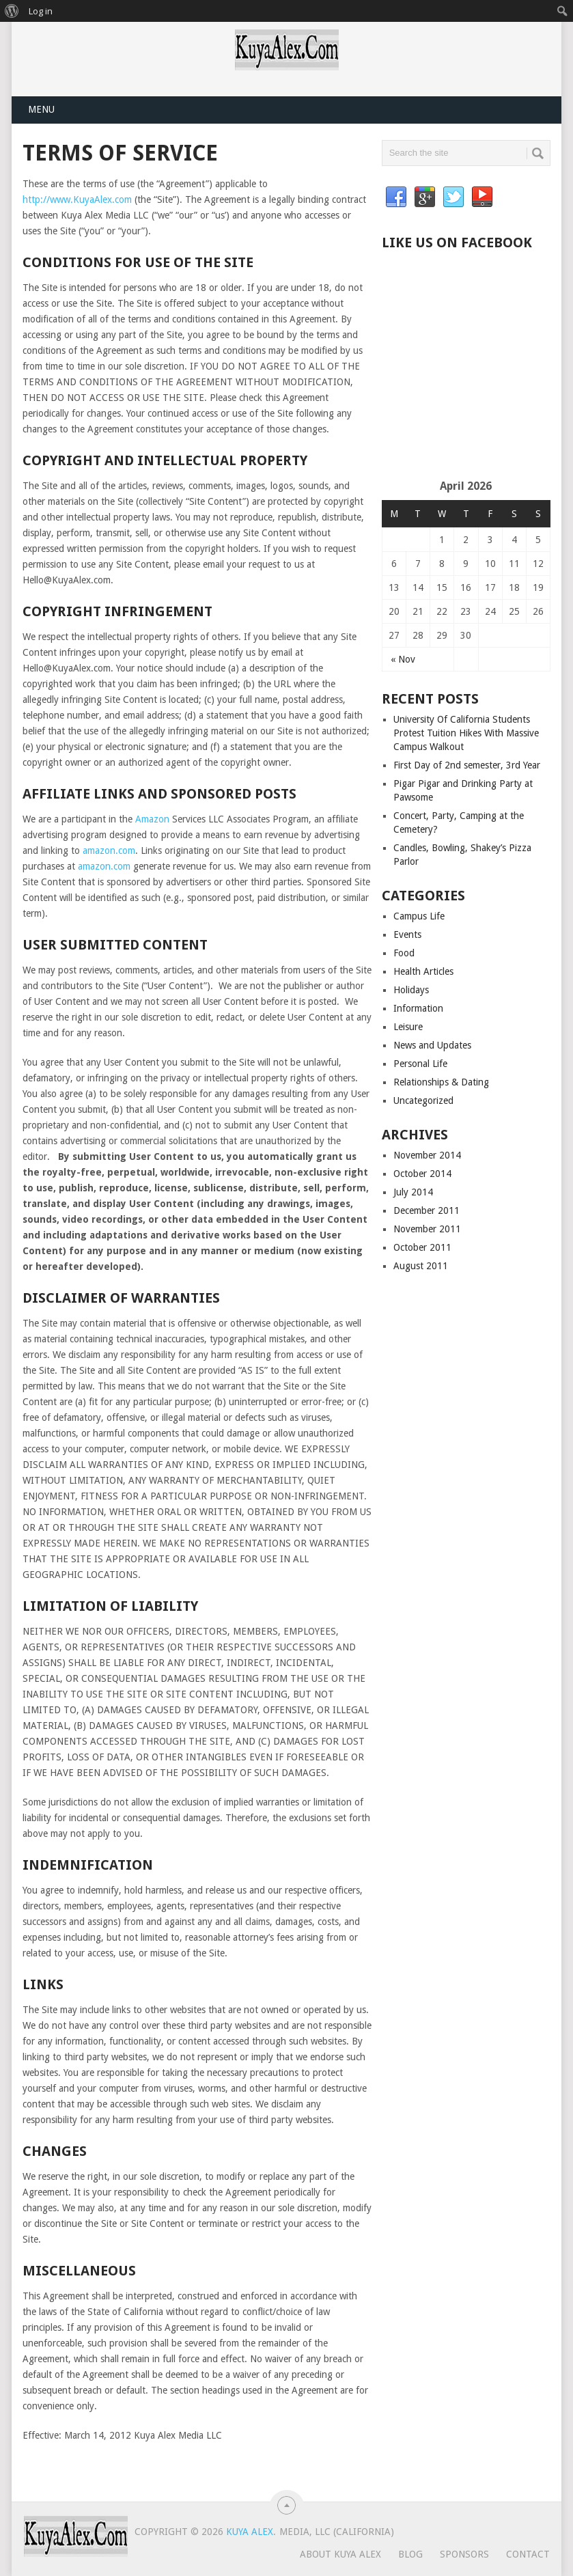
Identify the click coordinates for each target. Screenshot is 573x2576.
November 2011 (427, 1228)
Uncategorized (423, 1100)
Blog (410, 2554)
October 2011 (422, 1247)
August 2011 (420, 1265)
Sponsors (464, 2554)
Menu (41, 109)
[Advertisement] (477, 370)
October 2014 (422, 1173)
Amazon (152, 819)
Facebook (396, 197)
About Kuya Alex (340, 2554)
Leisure (408, 1026)
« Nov (403, 659)
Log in (41, 11)
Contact (528, 2554)
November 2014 (427, 1155)
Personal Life (420, 1063)
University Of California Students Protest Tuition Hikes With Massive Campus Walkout (466, 733)
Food (404, 952)
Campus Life (419, 916)
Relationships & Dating (441, 1082)
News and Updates (432, 1045)
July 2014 (413, 1192)
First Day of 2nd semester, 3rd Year (466, 765)
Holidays (411, 989)
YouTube (482, 197)
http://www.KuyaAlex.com (77, 199)
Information (418, 1008)
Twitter (453, 197)
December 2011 (426, 1210)
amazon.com (109, 850)
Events (407, 934)
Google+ (425, 197)
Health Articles (423, 971)
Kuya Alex (249, 2531)
